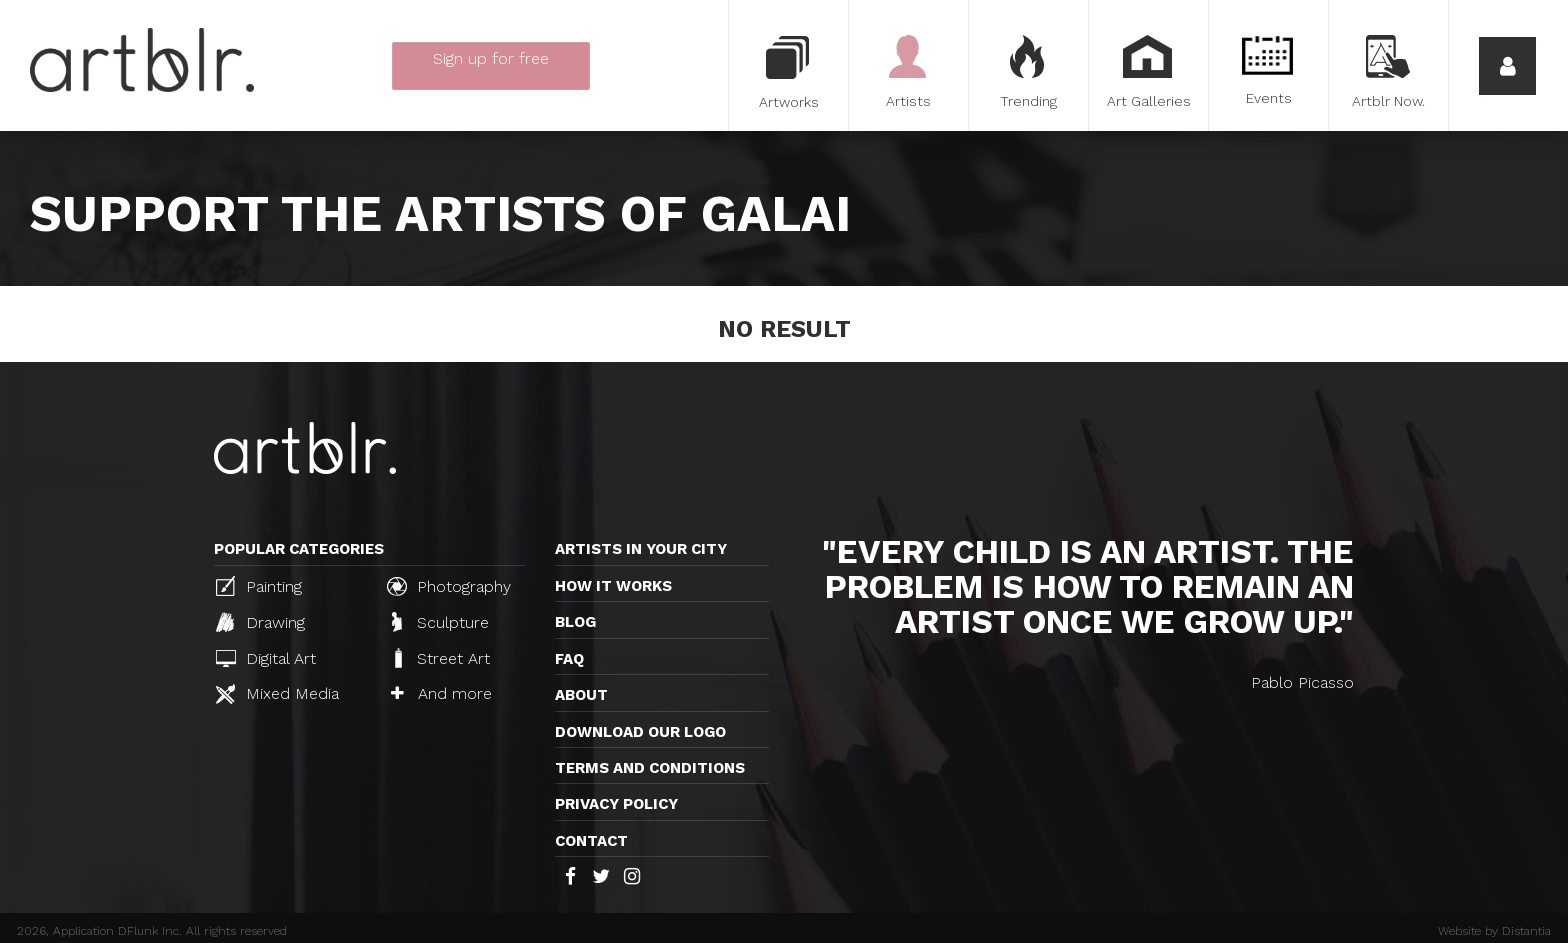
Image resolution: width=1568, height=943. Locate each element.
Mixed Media (277, 694)
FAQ (569, 659)
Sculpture (440, 622)
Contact (591, 841)
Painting (259, 586)
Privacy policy (616, 804)
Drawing (260, 622)
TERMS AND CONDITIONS (650, 768)
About (581, 695)
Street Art (440, 658)
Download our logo (640, 732)
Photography (449, 586)
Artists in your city (641, 549)
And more (441, 693)
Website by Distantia (1494, 931)
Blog (575, 622)
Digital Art (266, 658)
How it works (613, 586)
